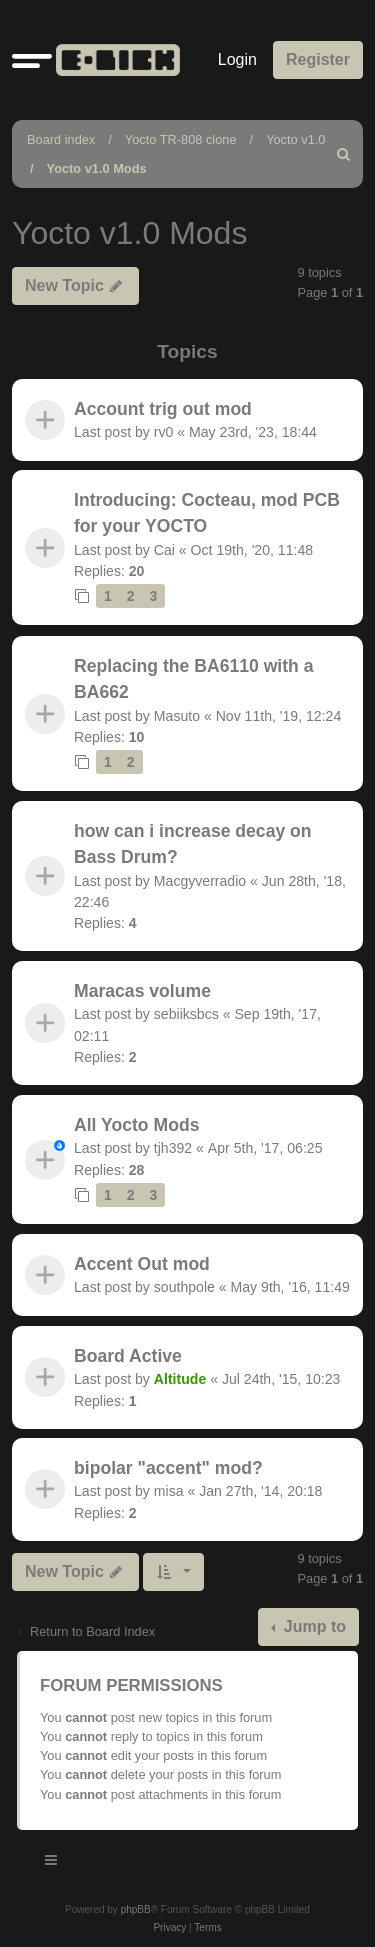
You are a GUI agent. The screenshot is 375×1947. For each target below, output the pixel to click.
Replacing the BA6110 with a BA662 (194, 679)
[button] (32, 60)
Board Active (128, 1356)
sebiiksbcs (186, 1015)
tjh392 (173, 1148)
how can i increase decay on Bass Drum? (193, 844)
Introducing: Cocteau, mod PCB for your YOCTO (207, 513)
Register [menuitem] (318, 59)
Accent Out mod (142, 1264)
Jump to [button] (312, 1626)
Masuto (177, 716)
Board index (61, 139)
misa (169, 1492)
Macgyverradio (200, 881)
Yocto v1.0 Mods (97, 168)
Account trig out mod (163, 409)
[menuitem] (344, 154)
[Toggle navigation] (52, 1863)
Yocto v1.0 (295, 139)
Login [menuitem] (237, 59)
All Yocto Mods (136, 1125)
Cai (164, 550)
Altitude (180, 1379)
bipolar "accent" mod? (168, 1468)
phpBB (136, 1909)
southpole (184, 1287)
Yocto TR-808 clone (181, 139)
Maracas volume (142, 991)
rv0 (164, 432)
